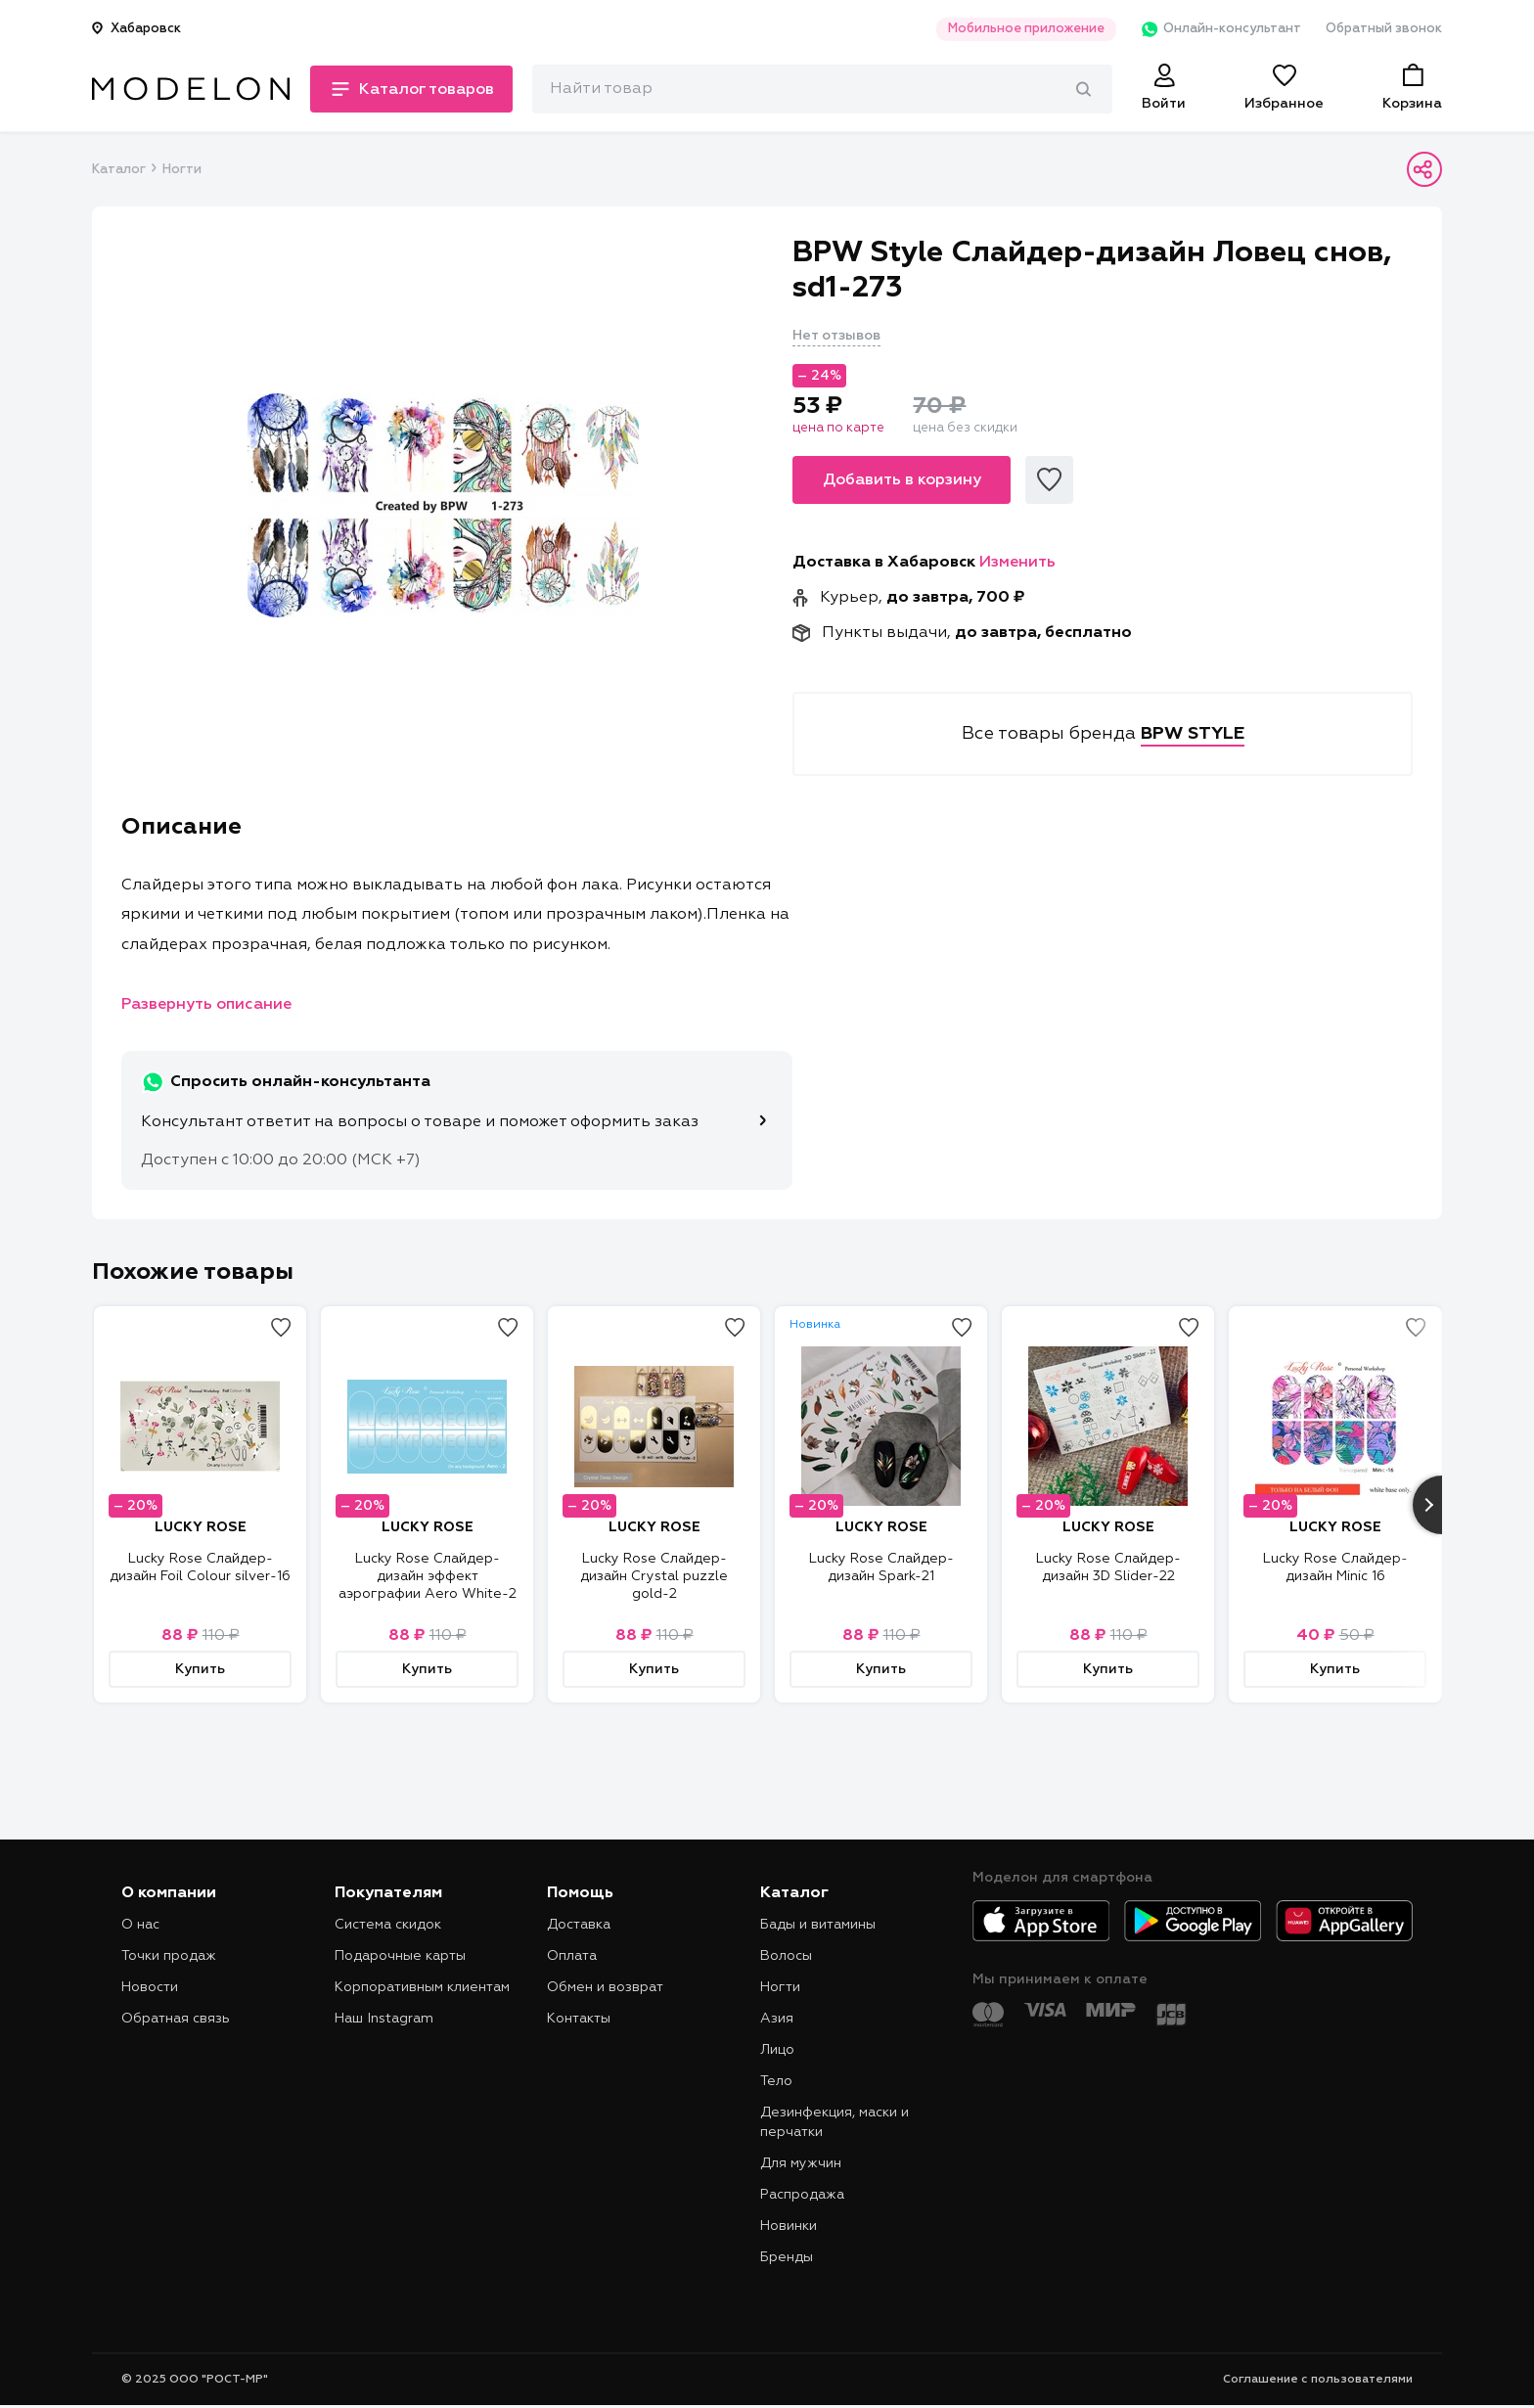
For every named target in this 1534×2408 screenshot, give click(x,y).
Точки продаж (168, 1956)
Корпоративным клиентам (422, 1987)
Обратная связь (175, 2018)
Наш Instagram (384, 2018)
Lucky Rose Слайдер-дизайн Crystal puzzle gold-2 (654, 1576)
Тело (776, 2081)
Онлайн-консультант (1220, 29)
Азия (776, 2018)
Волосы (786, 1956)
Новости (149, 1987)
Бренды (786, 2257)
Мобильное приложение (1025, 29)
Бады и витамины (818, 1924)
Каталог (118, 169)
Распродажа (802, 2195)
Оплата (572, 1956)
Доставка (578, 1924)
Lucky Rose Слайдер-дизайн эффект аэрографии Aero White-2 (427, 1576)
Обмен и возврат (605, 1987)
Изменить (1017, 562)
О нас (140, 1924)
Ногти (182, 169)
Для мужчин (800, 2163)
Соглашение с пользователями (1318, 2379)
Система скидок (388, 1924)
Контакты (578, 2018)
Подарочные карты (400, 1956)
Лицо (777, 2050)
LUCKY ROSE (201, 1527)
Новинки (788, 2226)
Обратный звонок (1384, 29)
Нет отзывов (836, 335)
